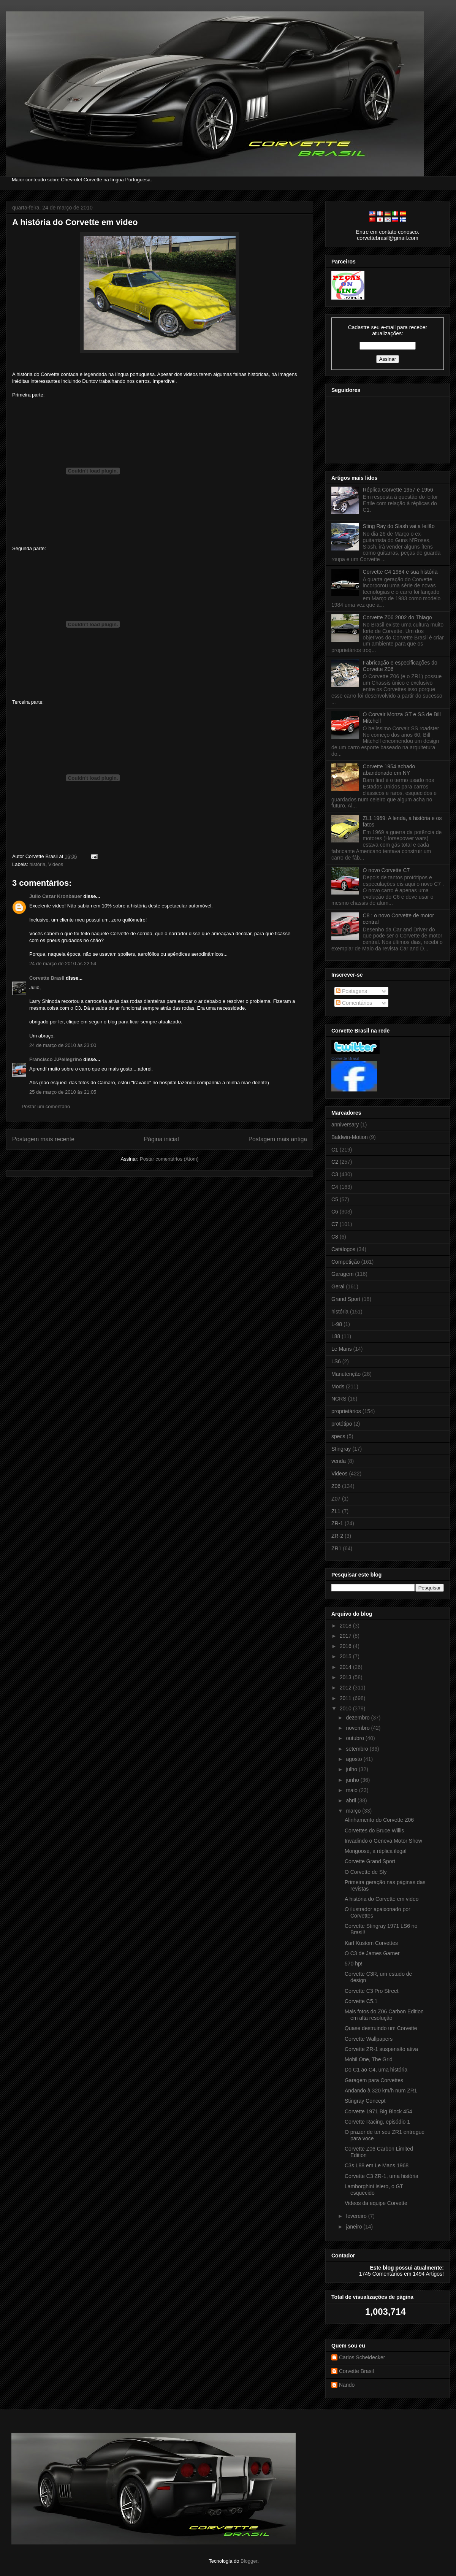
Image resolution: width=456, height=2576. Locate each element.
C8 (334, 1237)
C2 (334, 1162)
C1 (334, 1150)
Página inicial (161, 1139)
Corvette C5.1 (361, 2001)
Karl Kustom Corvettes (371, 1943)
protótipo (341, 1424)
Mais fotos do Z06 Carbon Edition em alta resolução (384, 2014)
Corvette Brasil (46, 978)
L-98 (336, 1324)
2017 (346, 1636)
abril (351, 1800)
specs (338, 1436)
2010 (346, 1708)
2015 (346, 1656)
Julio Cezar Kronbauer (55, 896)
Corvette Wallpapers (369, 2039)
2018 (346, 1626)
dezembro (358, 1718)
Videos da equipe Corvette (376, 2203)
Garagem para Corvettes (374, 2080)
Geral (337, 1286)
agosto (354, 1759)
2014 (346, 1667)
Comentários (354, 1003)
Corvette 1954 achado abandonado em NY (389, 769)
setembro (357, 1749)
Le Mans (341, 1349)
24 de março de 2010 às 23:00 (62, 1045)
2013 (346, 1677)
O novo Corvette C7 (386, 870)
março (354, 1811)
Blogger (249, 2561)
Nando (347, 2385)
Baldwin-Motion (349, 1137)
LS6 (336, 1361)
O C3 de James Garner (372, 1953)
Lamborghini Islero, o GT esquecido (374, 2189)
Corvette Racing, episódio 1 (377, 2122)
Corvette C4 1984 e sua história (400, 572)
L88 (335, 1336)
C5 (334, 1199)
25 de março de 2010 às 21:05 (62, 1092)
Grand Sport (345, 1299)
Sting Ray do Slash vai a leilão (399, 526)
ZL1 (335, 1511)
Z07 (335, 1499)
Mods (337, 1386)
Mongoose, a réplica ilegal (376, 1851)
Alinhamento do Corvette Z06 (379, 1820)
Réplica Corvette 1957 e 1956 (398, 490)
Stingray (341, 1449)
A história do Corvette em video (75, 222)
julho (352, 1769)
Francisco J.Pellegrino (55, 1059)
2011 (346, 1698)
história (38, 864)
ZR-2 (337, 1536)
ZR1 (336, 1548)
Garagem (342, 1274)
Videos (55, 864)
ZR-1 (337, 1523)
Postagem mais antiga (278, 1139)
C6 (334, 1212)
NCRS (339, 1399)
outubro (355, 1738)
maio (352, 1790)
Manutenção (346, 1374)
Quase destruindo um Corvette (381, 2028)
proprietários (346, 1411)
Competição (345, 1262)
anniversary (345, 1124)
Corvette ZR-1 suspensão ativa (381, 2049)
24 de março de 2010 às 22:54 (62, 963)
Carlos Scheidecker (362, 2357)
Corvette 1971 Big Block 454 (378, 2111)
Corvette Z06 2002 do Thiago (397, 617)
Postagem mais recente (43, 1139)
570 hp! (354, 1964)
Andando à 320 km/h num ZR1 (381, 2090)
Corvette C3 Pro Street (372, 1991)
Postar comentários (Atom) (169, 1159)
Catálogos (343, 1249)
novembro (358, 1728)
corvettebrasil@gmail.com (387, 238)
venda (338, 1461)
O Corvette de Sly (366, 1872)
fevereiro (357, 2216)
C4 (334, 1187)
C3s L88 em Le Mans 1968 (376, 2165)
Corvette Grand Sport (370, 1861)
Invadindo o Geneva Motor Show (383, 1841)
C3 (334, 1174)
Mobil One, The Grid (369, 2059)
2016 (346, 1646)
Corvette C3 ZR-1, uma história (381, 2176)
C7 (334, 1224)
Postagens (351, 991)
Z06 (335, 1486)
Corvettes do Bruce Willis (374, 1830)
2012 (346, 1688)
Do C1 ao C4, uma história (376, 2070)
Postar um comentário (46, 1106)
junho (353, 1780)
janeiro (354, 2227)
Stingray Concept (365, 2101)
